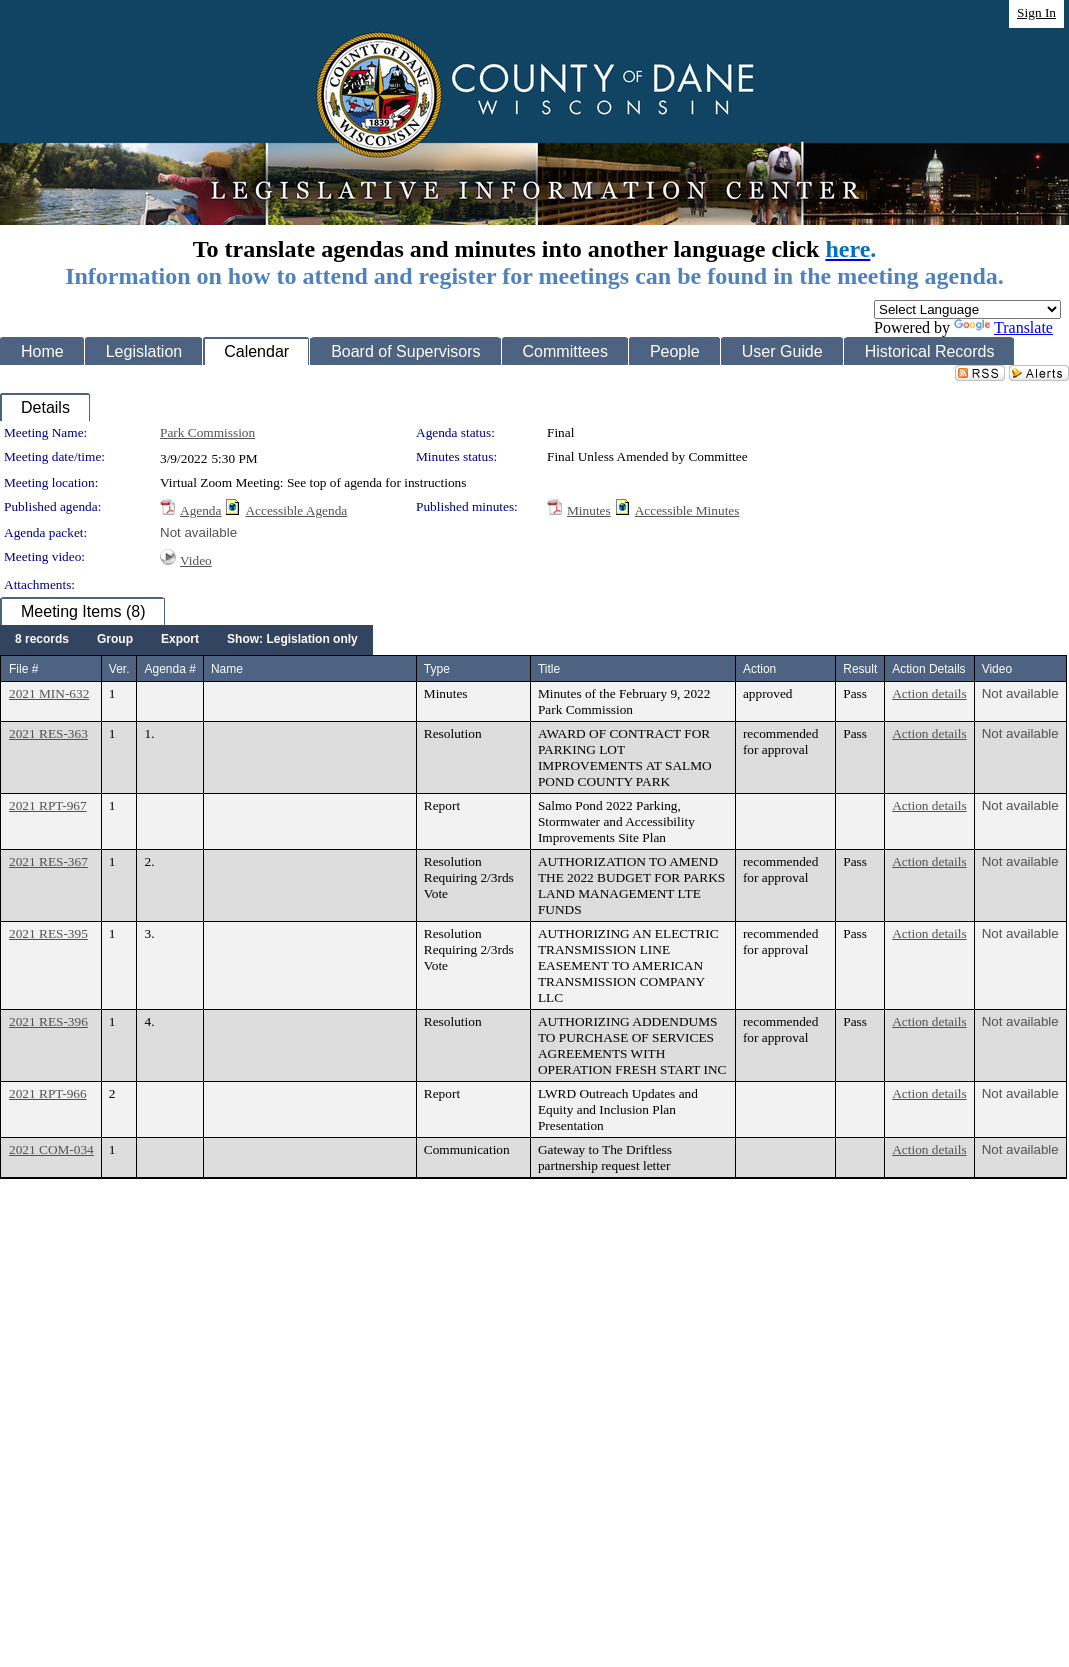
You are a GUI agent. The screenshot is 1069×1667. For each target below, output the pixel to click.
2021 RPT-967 (48, 805)
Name (227, 669)
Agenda (200, 510)
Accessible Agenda (296, 510)
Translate (1003, 327)
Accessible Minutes (687, 510)
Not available (198, 532)
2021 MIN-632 (49, 693)
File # (23, 669)
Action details (929, 693)
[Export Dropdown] (180, 640)
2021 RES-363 (48, 733)
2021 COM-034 (51, 1149)
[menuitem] (42, 640)
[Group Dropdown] (115, 640)
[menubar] (186, 640)
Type (437, 669)
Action (759, 669)
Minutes (589, 510)
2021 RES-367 (48, 861)
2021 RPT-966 (48, 1093)
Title (549, 669)
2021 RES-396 (48, 1021)
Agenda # (169, 669)
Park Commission (207, 432)
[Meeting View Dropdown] (292, 640)
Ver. (119, 669)
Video (196, 560)
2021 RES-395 (48, 933)
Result (860, 669)
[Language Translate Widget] (967, 309)
